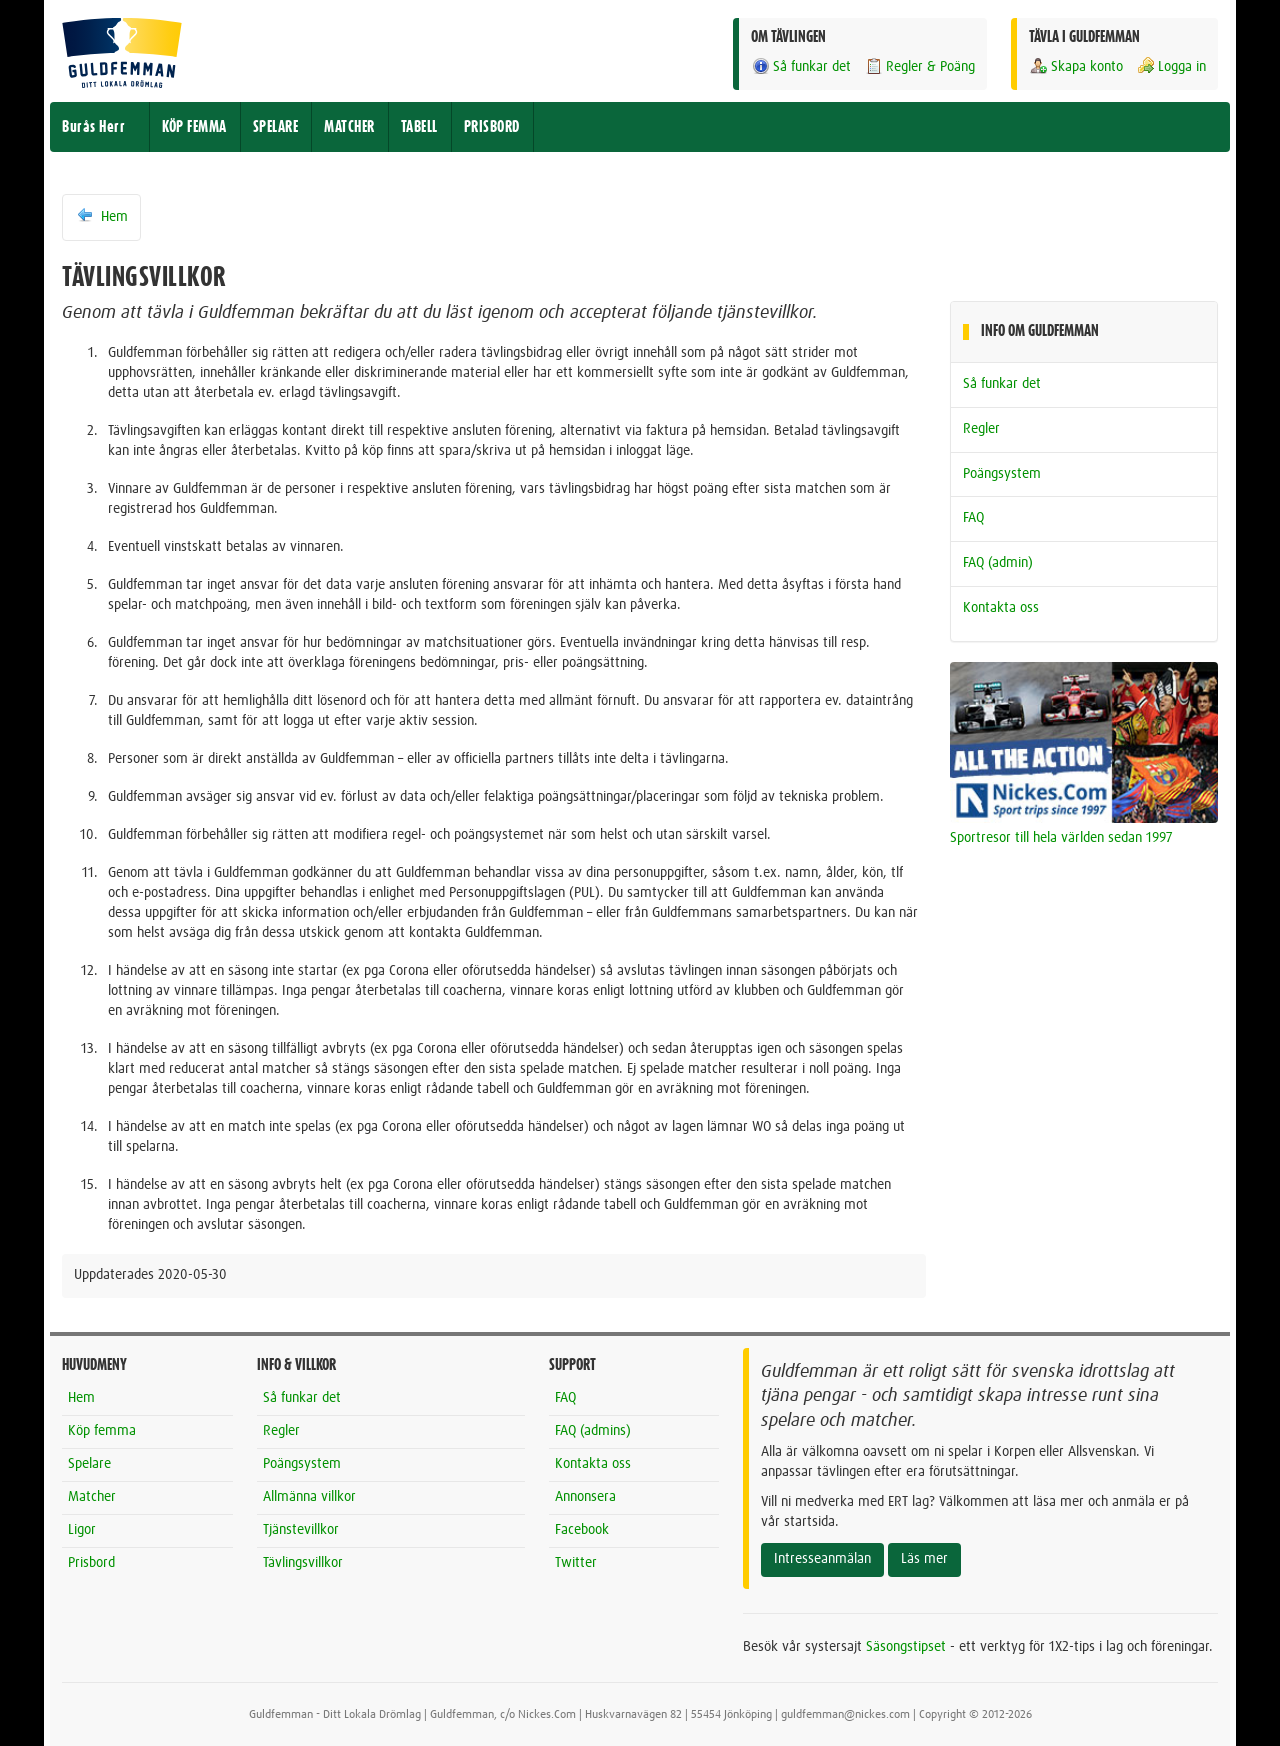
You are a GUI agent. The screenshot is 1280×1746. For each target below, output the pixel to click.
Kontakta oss (1001, 608)
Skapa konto (1076, 66)
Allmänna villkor (309, 1497)
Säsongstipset (906, 1647)
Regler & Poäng (919, 66)
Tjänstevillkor (301, 1530)
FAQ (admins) (593, 1431)
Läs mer (924, 1559)
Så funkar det (801, 66)
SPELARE (276, 127)
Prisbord (91, 1563)
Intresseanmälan (822, 1559)
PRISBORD (492, 127)
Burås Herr (93, 127)
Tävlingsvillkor (303, 1563)
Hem (101, 216)
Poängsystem (1002, 474)
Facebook (582, 1530)
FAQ (973, 518)
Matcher (92, 1497)
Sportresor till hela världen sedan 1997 (1061, 838)
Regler (981, 429)
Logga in (1171, 66)
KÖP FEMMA (194, 127)
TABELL (419, 127)
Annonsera (585, 1497)
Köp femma (102, 1431)
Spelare (89, 1464)
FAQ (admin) (998, 563)
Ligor (82, 1530)
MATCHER (349, 127)
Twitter (576, 1563)
